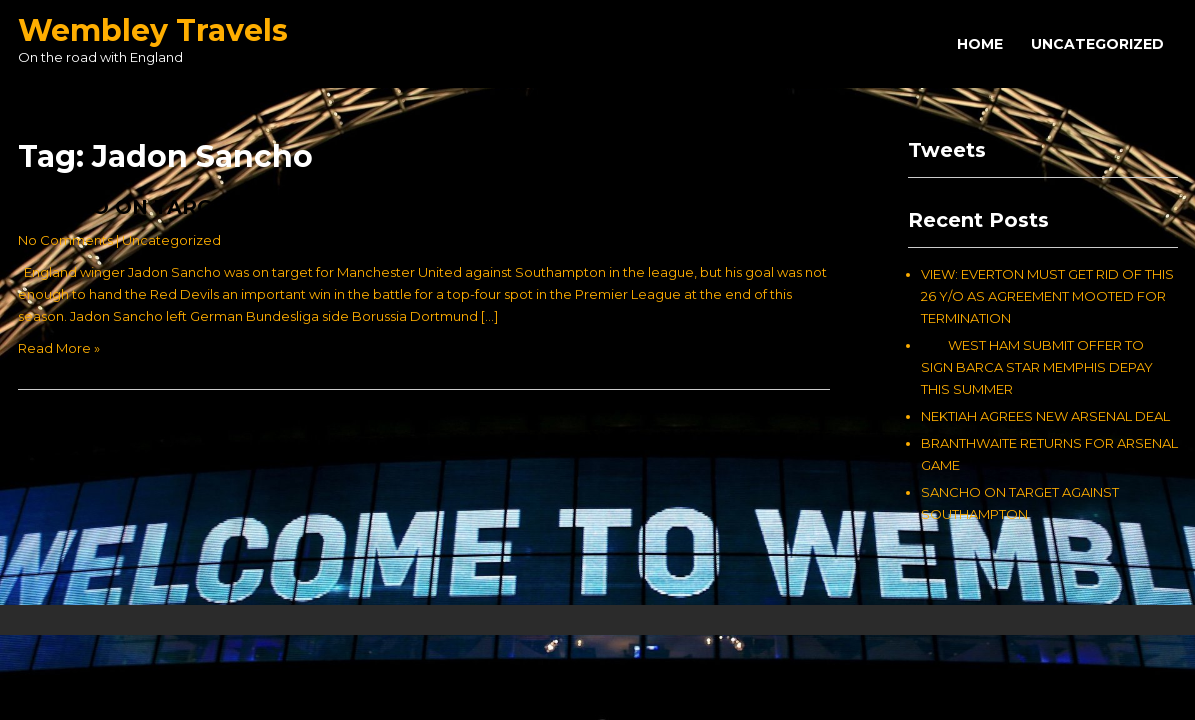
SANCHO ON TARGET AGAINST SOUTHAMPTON (267, 207)
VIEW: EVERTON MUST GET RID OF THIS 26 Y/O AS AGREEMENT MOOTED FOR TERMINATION (1047, 296)
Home (980, 44)
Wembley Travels (153, 30)
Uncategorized (1097, 44)
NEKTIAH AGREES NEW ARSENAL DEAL (1045, 416)
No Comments (65, 240)
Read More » (59, 348)
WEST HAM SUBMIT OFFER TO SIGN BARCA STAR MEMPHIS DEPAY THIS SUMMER (1037, 367)
